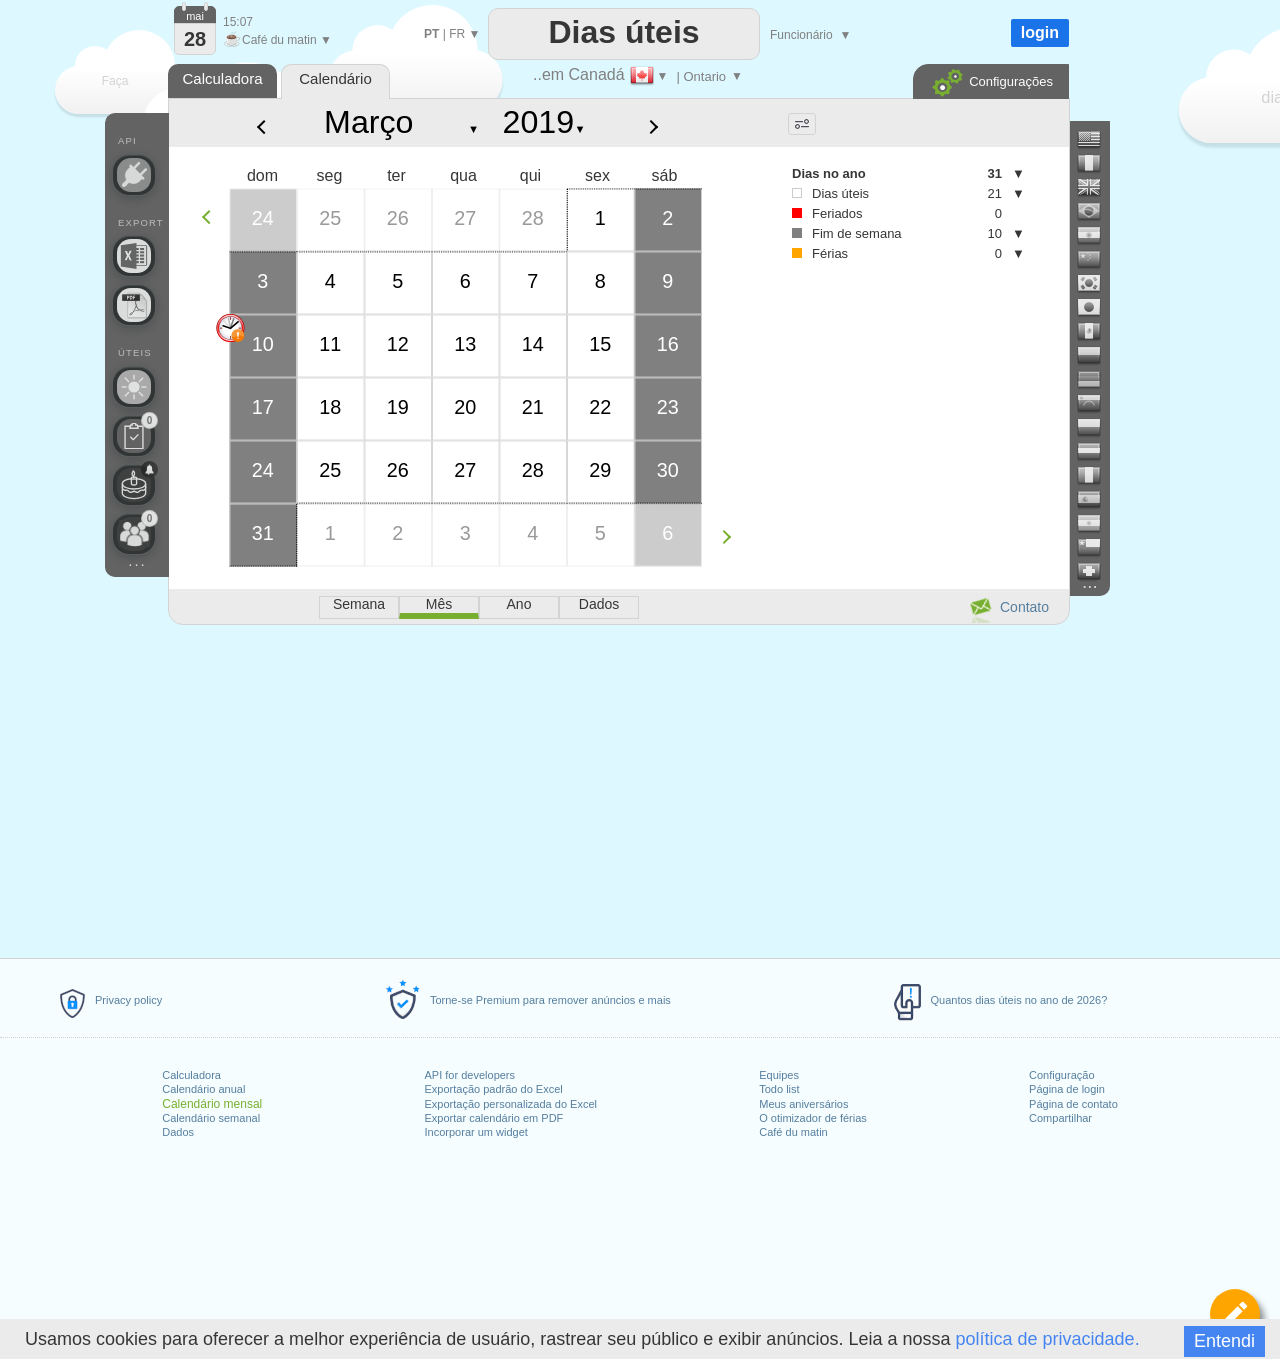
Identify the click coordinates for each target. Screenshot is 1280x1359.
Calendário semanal (211, 1118)
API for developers (470, 1075)
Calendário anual (203, 1089)
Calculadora (191, 1075)
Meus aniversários (803, 1104)
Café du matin (793, 1132)
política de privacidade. (1048, 1339)
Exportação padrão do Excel (494, 1089)
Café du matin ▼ (277, 40)
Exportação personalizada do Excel (511, 1104)
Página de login (1067, 1089)
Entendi (1224, 1341)
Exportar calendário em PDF (494, 1118)
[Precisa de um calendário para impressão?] (134, 305)
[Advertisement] (618, 788)
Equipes (779, 1075)
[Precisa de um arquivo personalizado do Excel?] (134, 256)
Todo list (779, 1089)
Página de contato (1073, 1104)
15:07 (238, 22)
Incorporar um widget (476, 1132)
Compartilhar (1060, 1118)
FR (457, 34)
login (1040, 32)
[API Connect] (134, 175)
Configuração (1061, 1075)
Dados (178, 1132)
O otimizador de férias (813, 1118)
